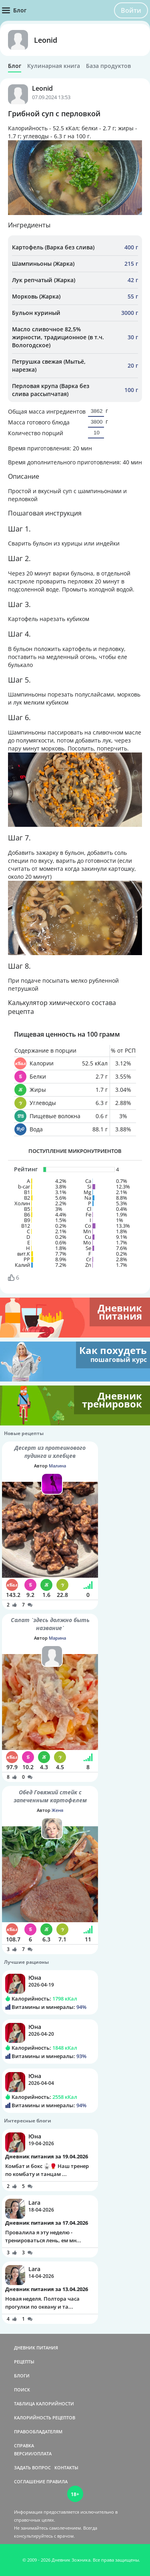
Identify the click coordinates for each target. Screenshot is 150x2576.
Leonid (45, 40)
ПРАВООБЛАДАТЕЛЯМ (38, 2432)
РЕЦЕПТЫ (24, 2362)
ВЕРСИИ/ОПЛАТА (33, 2454)
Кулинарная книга (53, 66)
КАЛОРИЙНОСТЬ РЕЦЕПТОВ (44, 2418)
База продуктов (108, 66)
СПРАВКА (24, 2446)
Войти (131, 10)
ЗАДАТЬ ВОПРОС (32, 2467)
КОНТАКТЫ (66, 2467)
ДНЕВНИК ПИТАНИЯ (36, 2348)
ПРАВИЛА (57, 2481)
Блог (14, 66)
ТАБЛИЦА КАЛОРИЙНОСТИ (44, 2404)
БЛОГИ (22, 2376)
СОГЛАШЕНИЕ (29, 2481)
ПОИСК (22, 2390)
